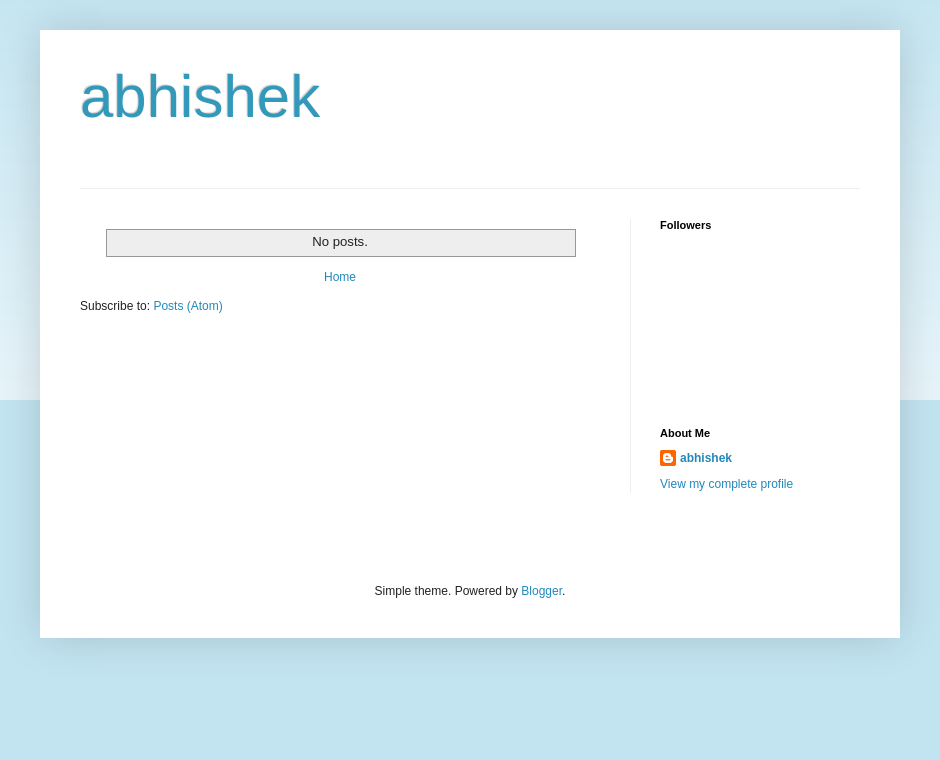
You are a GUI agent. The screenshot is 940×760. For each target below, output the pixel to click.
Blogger (541, 591)
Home (340, 277)
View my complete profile (726, 484)
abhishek (706, 458)
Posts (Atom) (187, 306)
